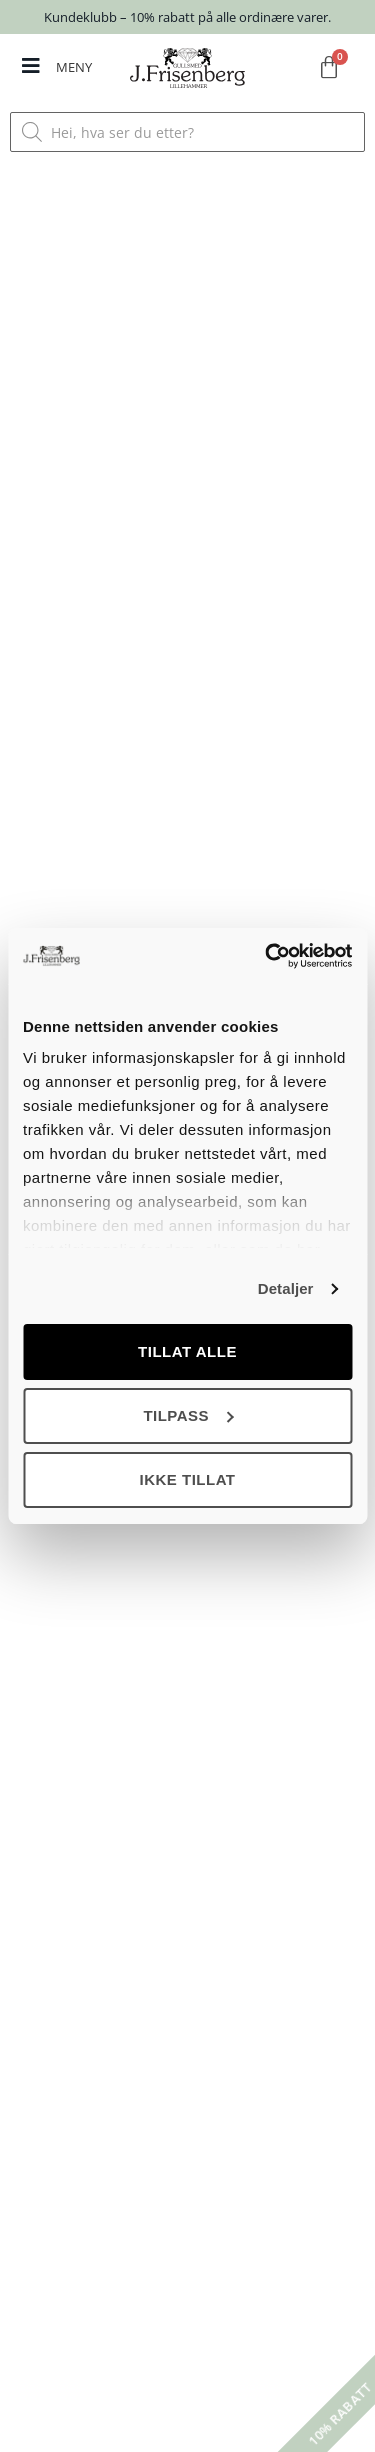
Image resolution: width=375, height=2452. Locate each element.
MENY (74, 67)
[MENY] (31, 66)
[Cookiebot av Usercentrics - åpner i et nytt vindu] (267, 956)
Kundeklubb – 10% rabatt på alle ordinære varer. (187, 17)
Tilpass (188, 1415)
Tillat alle (187, 1351)
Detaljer (286, 1288)
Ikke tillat (187, 1479)
